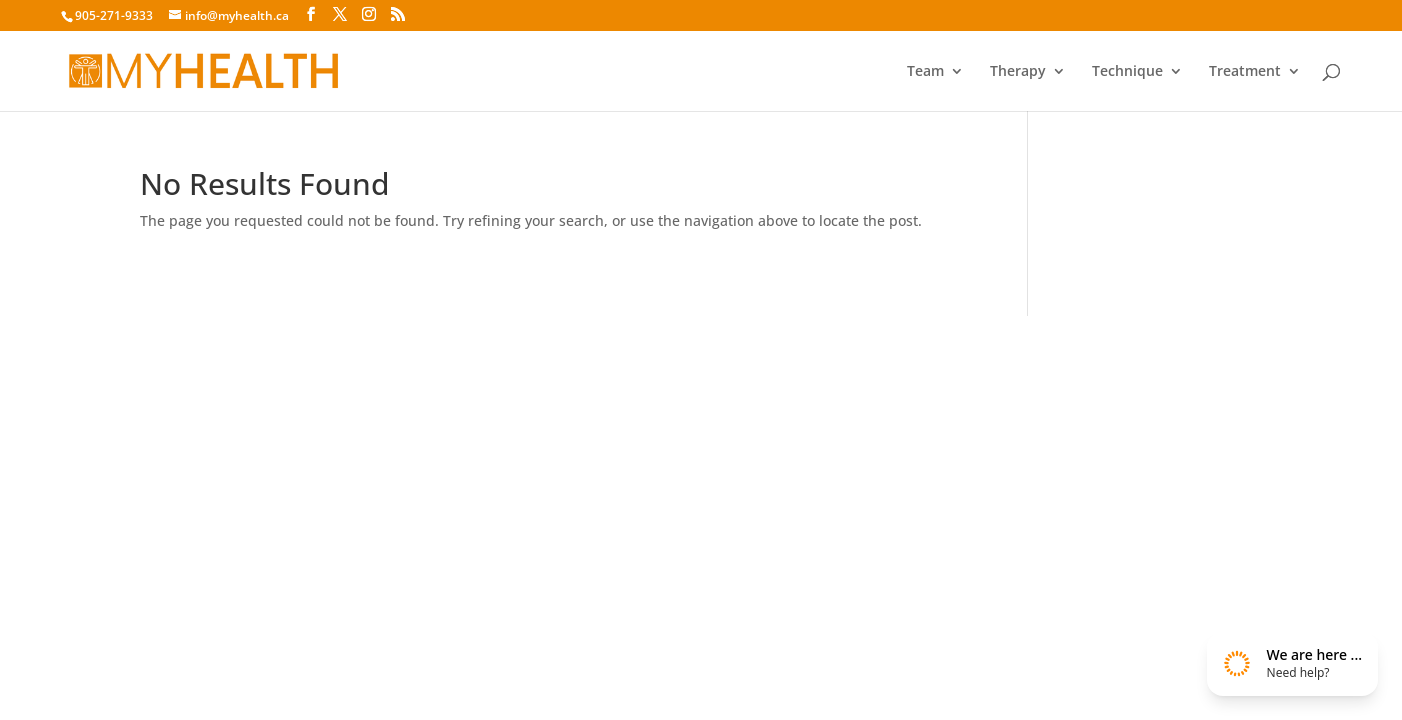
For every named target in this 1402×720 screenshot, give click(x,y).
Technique (1127, 72)
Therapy (1018, 72)
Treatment (1245, 72)
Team (925, 72)
